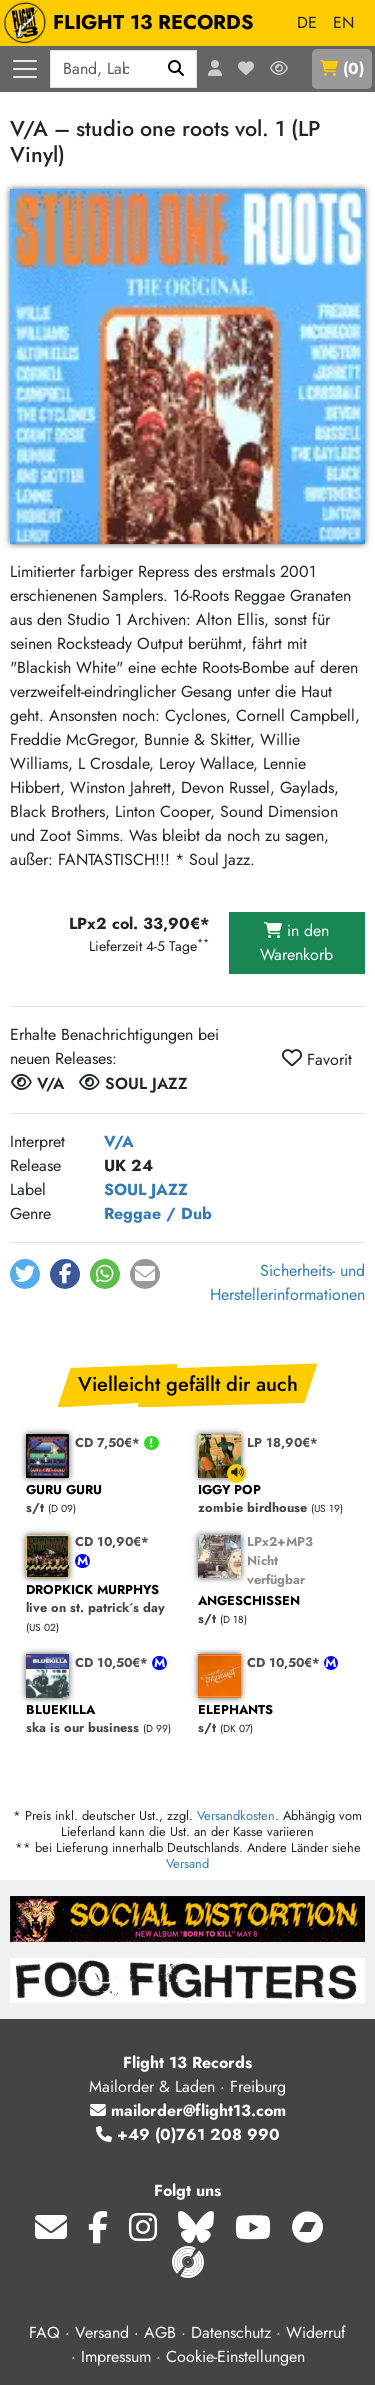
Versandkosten (236, 1815)
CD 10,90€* (112, 1541)
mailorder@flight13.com (188, 2110)
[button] (25, 1274)
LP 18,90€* (282, 1442)
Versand (187, 1863)
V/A (119, 1141)
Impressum (116, 2356)
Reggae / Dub (158, 1213)
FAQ (44, 2332)
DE (307, 22)
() (342, 68)
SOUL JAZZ (146, 1189)
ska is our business (102, 1719)
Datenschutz (231, 2332)
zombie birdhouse (274, 1499)
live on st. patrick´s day (102, 1599)
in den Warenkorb (296, 942)
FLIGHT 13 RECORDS (133, 23)
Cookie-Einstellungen (235, 2356)
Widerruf (316, 2332)
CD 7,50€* (109, 1442)
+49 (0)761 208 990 (188, 2134)
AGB (160, 2332)
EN (343, 22)
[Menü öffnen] (25, 69)
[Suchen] (176, 69)
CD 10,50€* (113, 1662)
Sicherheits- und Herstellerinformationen (287, 1282)
